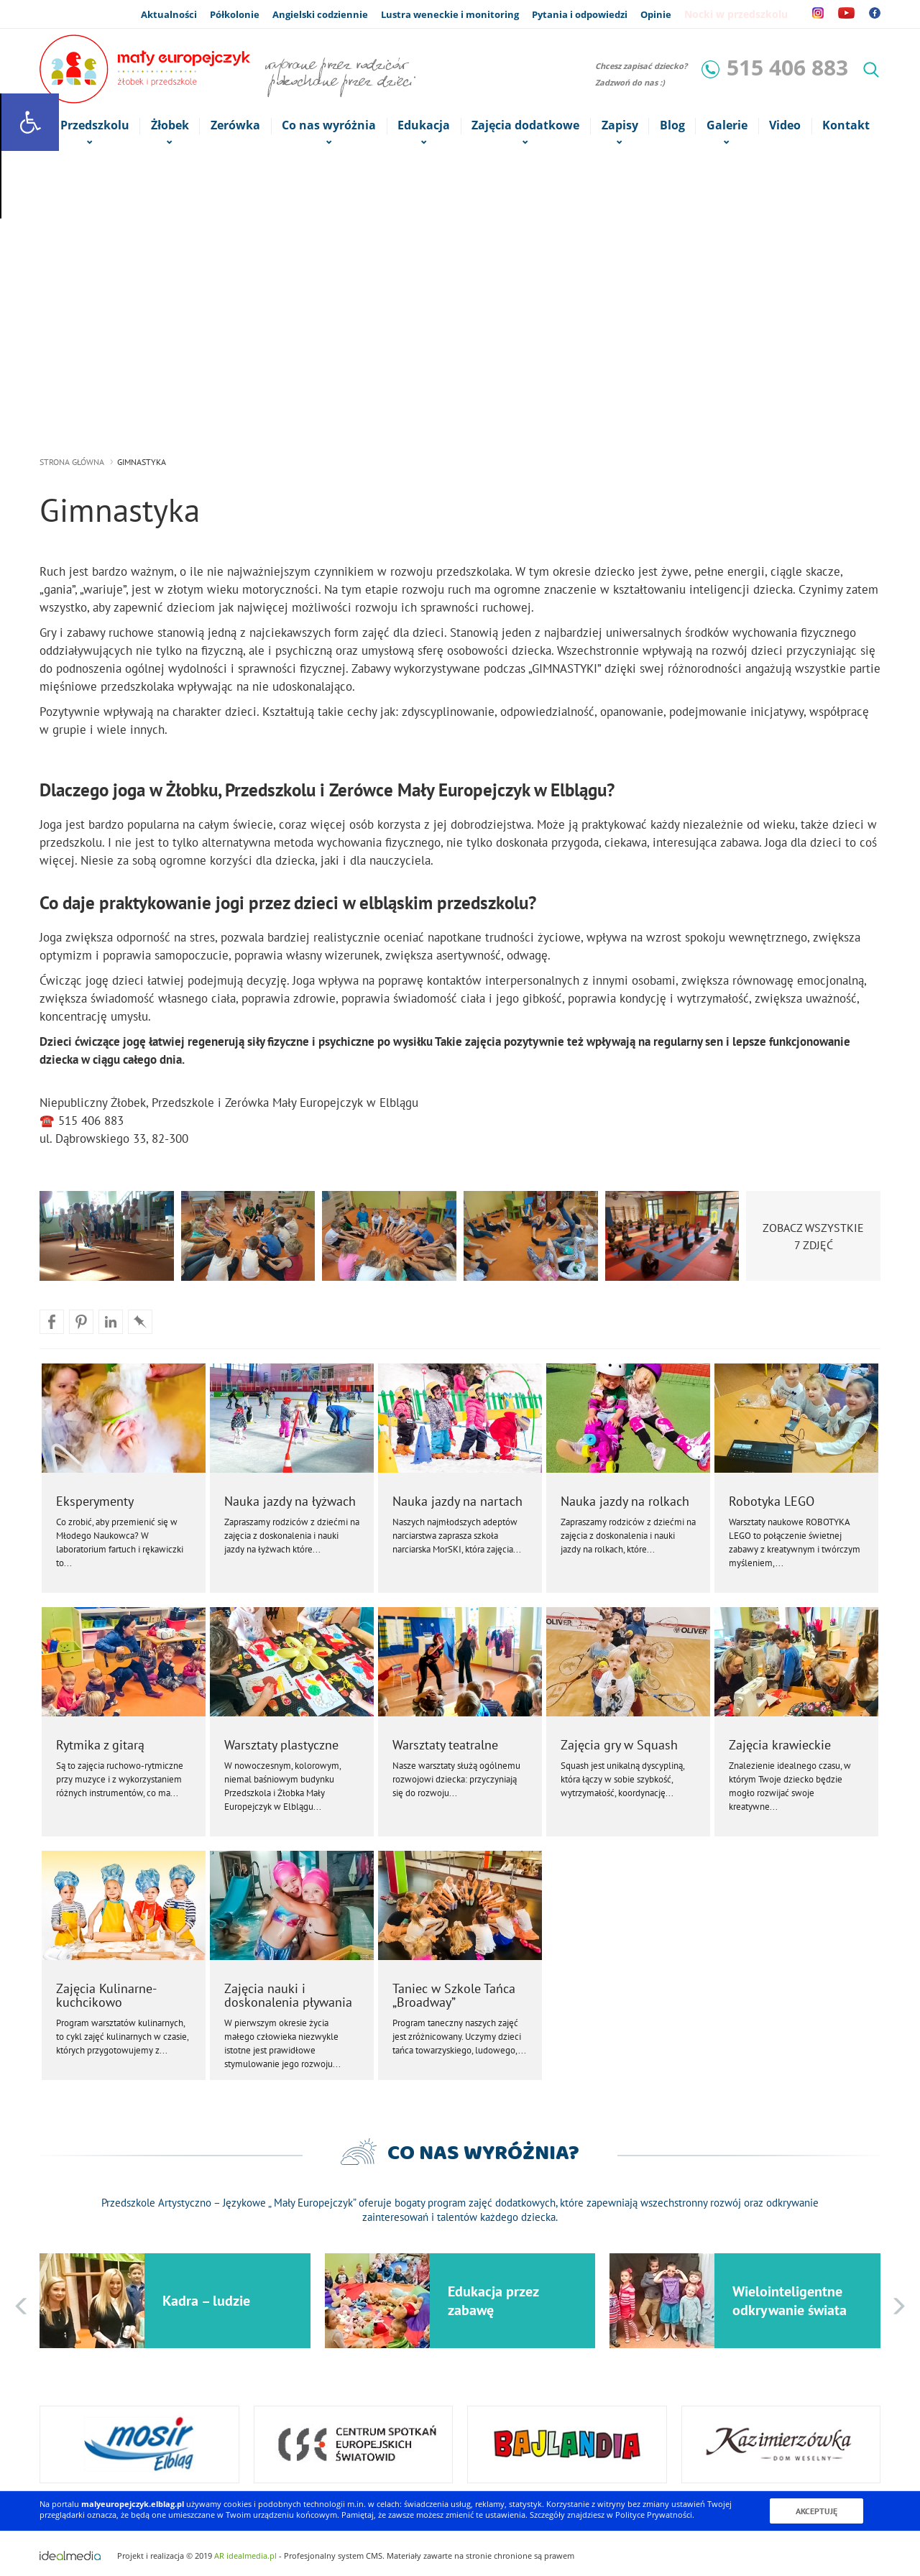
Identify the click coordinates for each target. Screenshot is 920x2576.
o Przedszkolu (89, 126)
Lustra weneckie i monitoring (450, 14)
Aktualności (169, 14)
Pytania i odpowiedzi (579, 14)
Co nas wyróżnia (329, 126)
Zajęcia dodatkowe (525, 126)
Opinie (655, 14)
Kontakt (846, 125)
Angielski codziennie (320, 14)
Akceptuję (816, 2511)
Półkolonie (234, 14)
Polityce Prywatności (653, 2514)
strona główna (72, 461)
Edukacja (424, 126)
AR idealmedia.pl (245, 2556)
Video (785, 125)
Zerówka (235, 125)
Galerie (727, 126)
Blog (672, 125)
